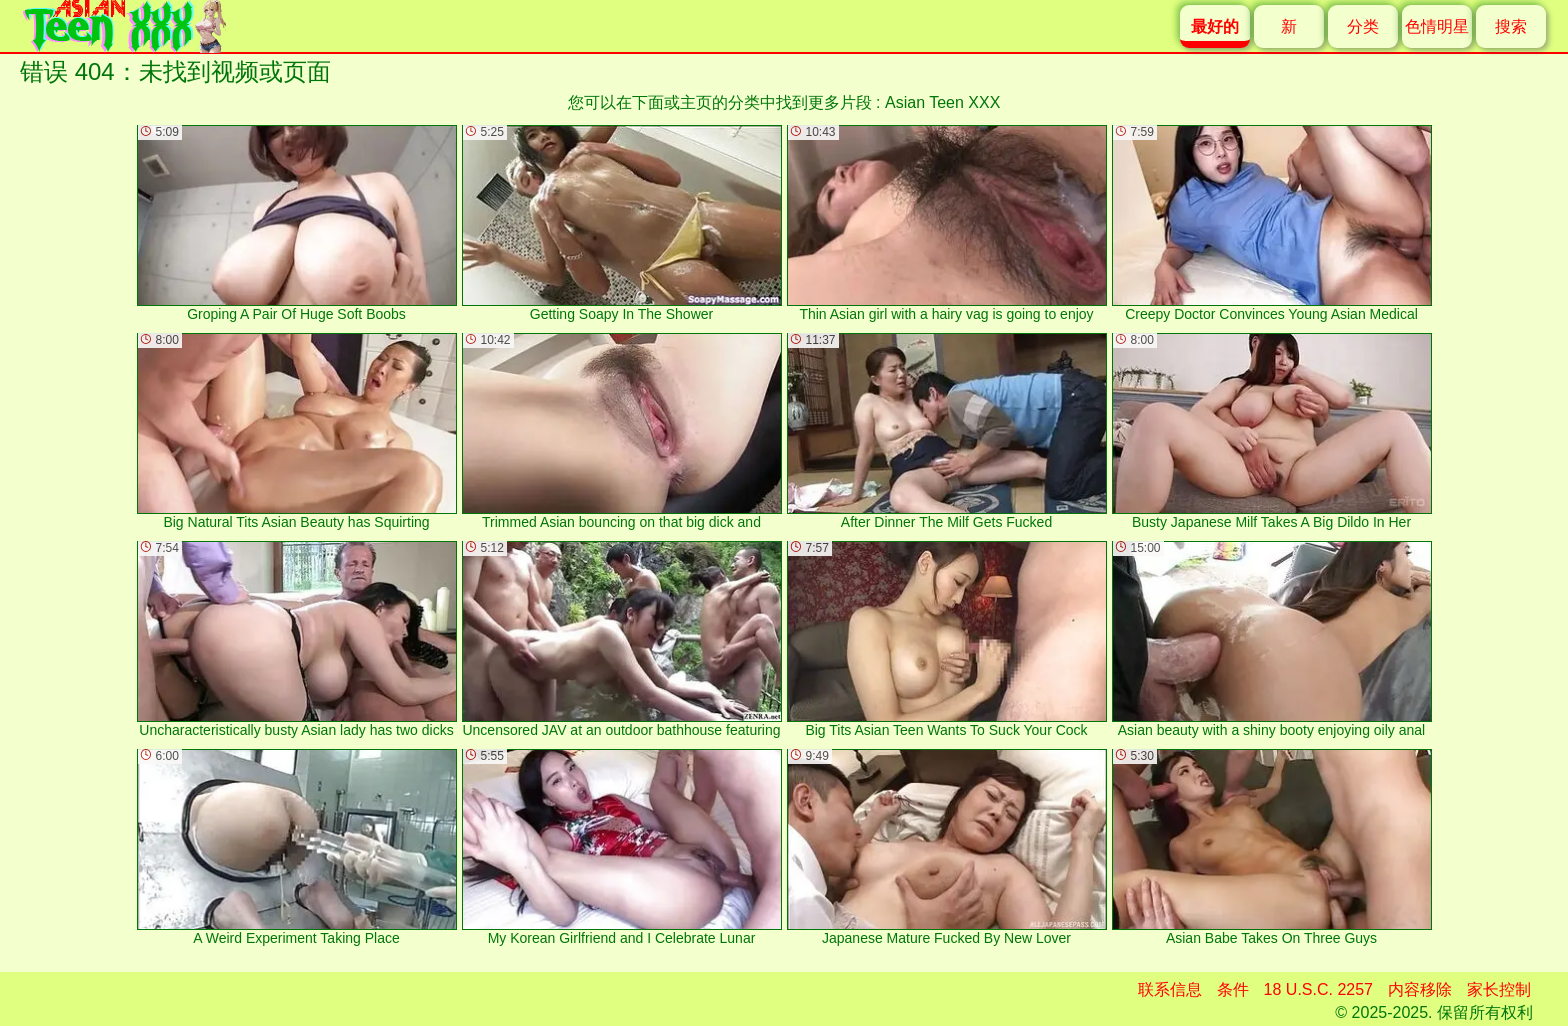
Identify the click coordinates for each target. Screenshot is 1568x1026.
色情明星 (1437, 26)
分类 (1363, 26)
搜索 (1511, 26)
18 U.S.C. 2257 (1318, 989)
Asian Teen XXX (942, 102)
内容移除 (1420, 989)
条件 (1233, 989)
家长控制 (1499, 989)
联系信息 (1170, 989)
